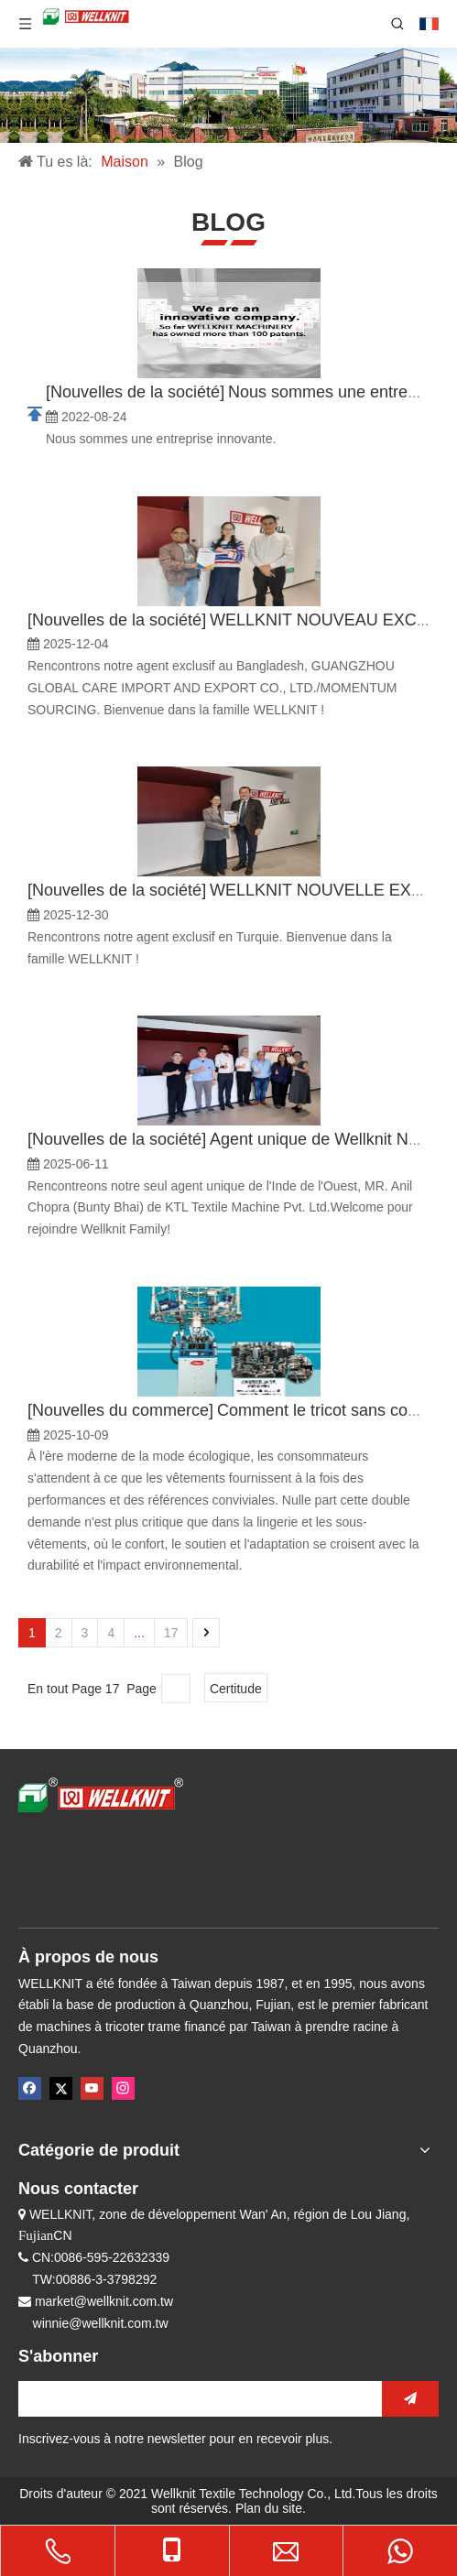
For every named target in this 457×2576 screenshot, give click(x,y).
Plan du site (268, 2508)
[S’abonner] (410, 2399)
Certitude (236, 1688)
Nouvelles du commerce (120, 1410)
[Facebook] (29, 2088)
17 (171, 1632)
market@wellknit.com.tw (104, 2301)
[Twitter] (60, 2088)
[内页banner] (228, 95)
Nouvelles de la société (135, 392)
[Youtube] (92, 2088)
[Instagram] (123, 2088)
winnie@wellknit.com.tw (101, 2323)
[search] (195, 2399)
